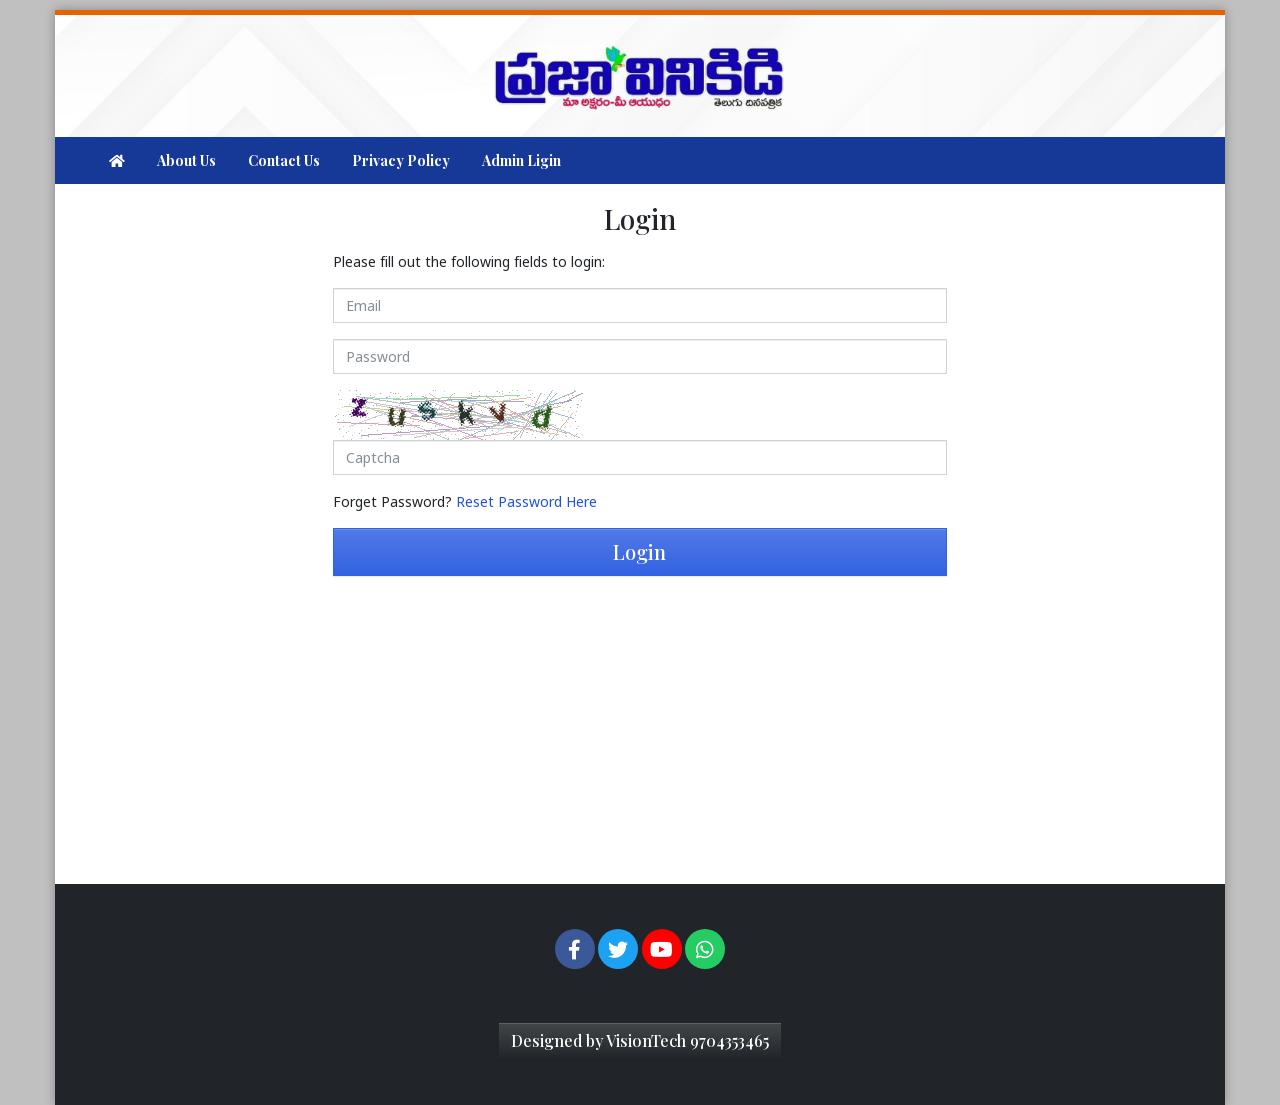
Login (639, 551)
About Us (186, 160)
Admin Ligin (521, 160)
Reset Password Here (526, 501)
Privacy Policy (401, 160)
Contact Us (284, 160)
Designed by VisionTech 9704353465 (640, 1040)
